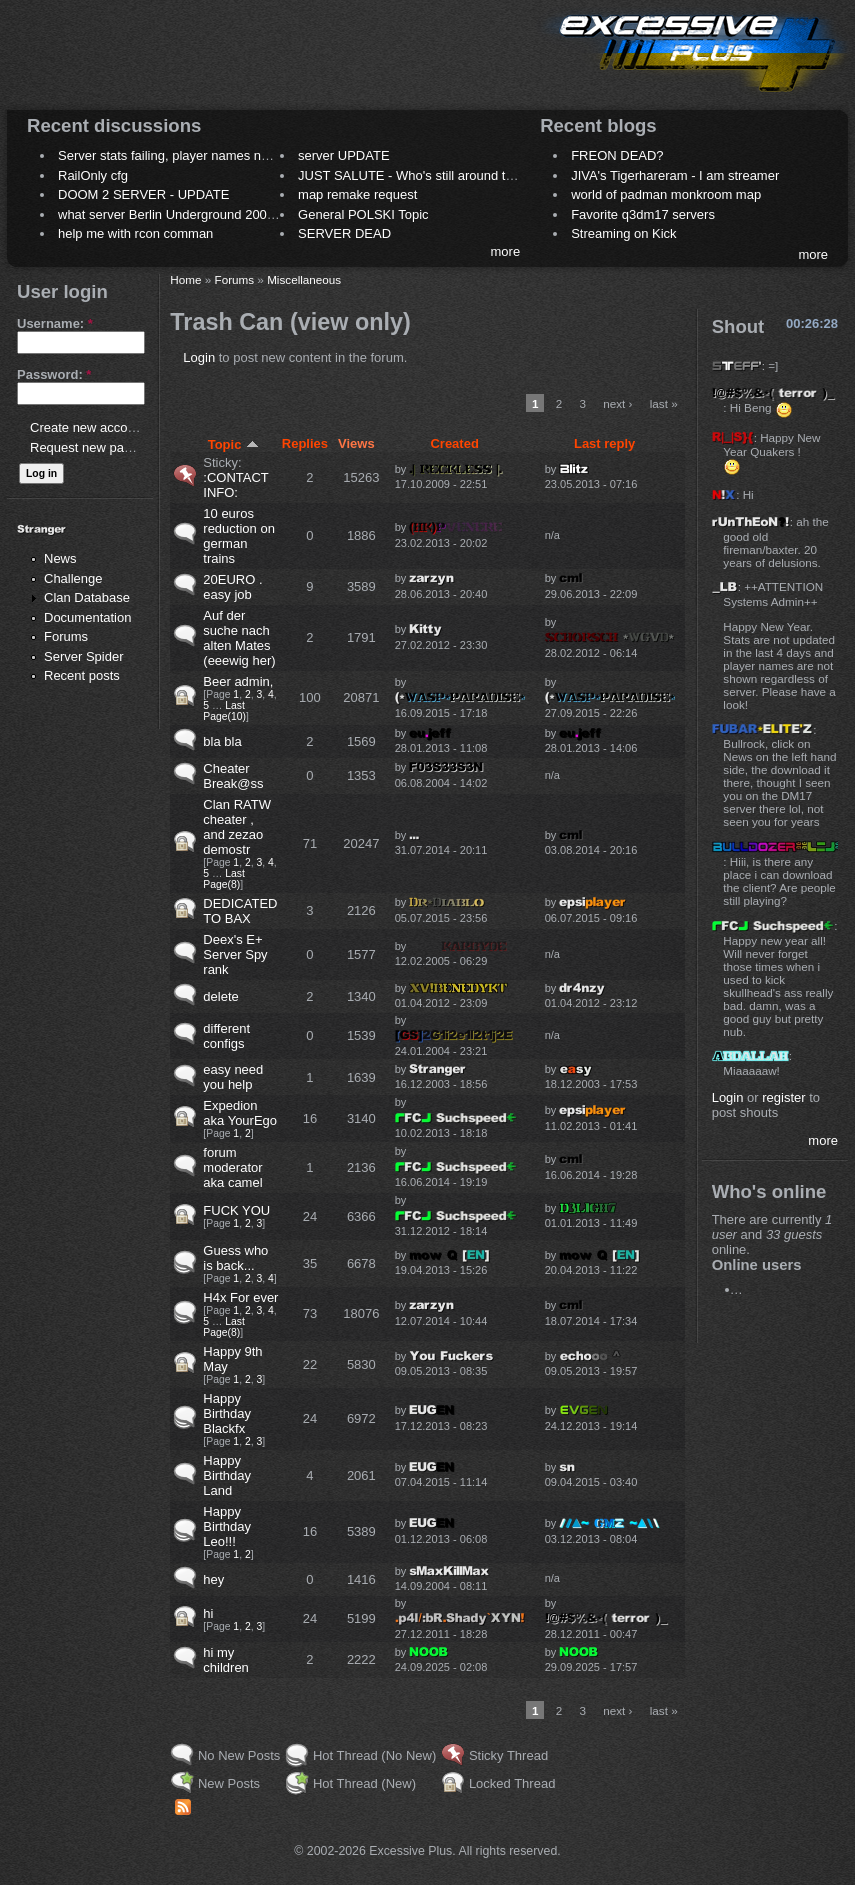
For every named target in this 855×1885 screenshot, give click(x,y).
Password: (54, 374)
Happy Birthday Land (227, 1475)
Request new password (97, 447)
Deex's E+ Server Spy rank (235, 954)
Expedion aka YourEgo (240, 1113)
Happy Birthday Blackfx (227, 1413)
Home (185, 279)
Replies (305, 443)
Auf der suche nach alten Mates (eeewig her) (239, 638)
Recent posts (82, 675)
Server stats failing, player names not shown (185, 155)
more (506, 251)
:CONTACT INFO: (235, 485)
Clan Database (87, 597)
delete (220, 996)
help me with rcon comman (135, 233)
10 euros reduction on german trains (239, 536)
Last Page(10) (224, 711)
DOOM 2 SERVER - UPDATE (143, 194)
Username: (55, 323)
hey (213, 1579)
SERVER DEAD (344, 233)
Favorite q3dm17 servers (643, 214)
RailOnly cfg (93, 175)
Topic (234, 444)
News (60, 558)
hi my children (226, 1660)
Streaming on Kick (624, 233)
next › (617, 403)
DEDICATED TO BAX (240, 911)
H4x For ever (240, 1297)
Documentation (87, 617)
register (783, 1097)
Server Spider (83, 656)
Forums (66, 636)
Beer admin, (238, 681)
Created (454, 443)
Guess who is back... (235, 1258)
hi (208, 1613)
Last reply (604, 443)
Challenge (73, 578)
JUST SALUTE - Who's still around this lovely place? (449, 175)
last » (664, 403)
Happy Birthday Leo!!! (227, 1526)
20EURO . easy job (232, 587)
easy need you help (233, 1077)
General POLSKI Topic (363, 214)
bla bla (222, 741)
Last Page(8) (224, 879)
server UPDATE (344, 155)
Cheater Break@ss (233, 776)
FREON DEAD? (617, 155)
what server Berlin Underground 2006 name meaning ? (216, 214)
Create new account (88, 427)
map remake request (357, 194)
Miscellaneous (304, 279)
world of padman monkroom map (666, 194)
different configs (226, 1036)
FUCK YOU (236, 1210)
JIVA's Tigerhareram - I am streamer (675, 175)
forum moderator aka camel (232, 1167)
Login (199, 357)
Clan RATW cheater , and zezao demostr (237, 827)
